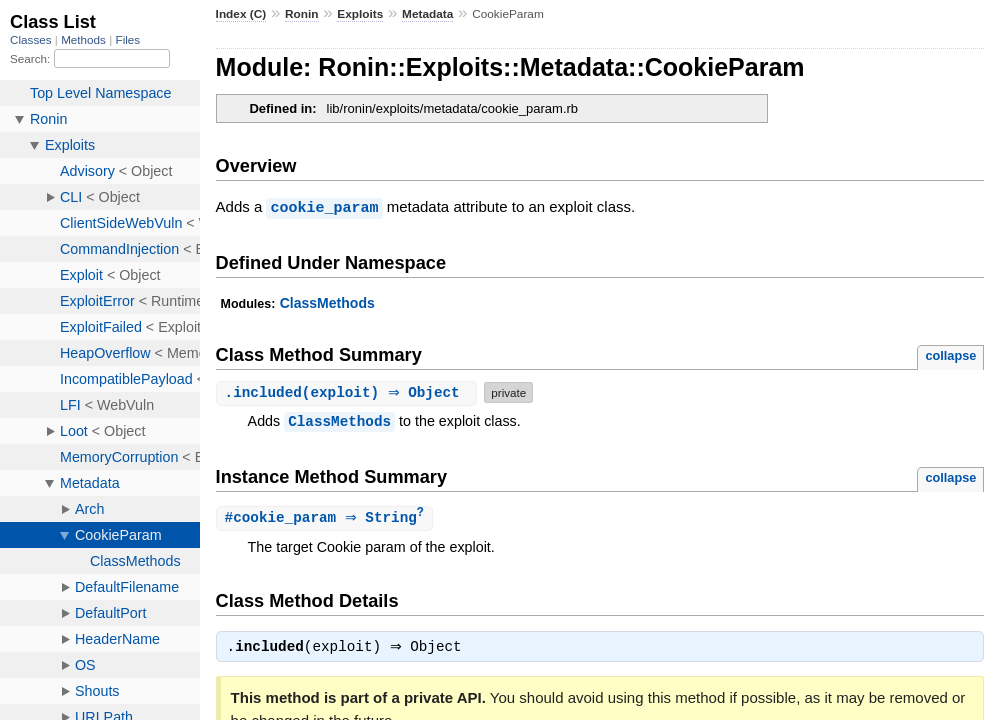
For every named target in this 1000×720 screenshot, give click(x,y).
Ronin (302, 14)
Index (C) (241, 14)
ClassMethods (327, 302)
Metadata (427, 14)
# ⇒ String (327, 517)
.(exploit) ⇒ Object (349, 391)
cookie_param (324, 207)
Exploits (360, 14)
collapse (950, 354)
